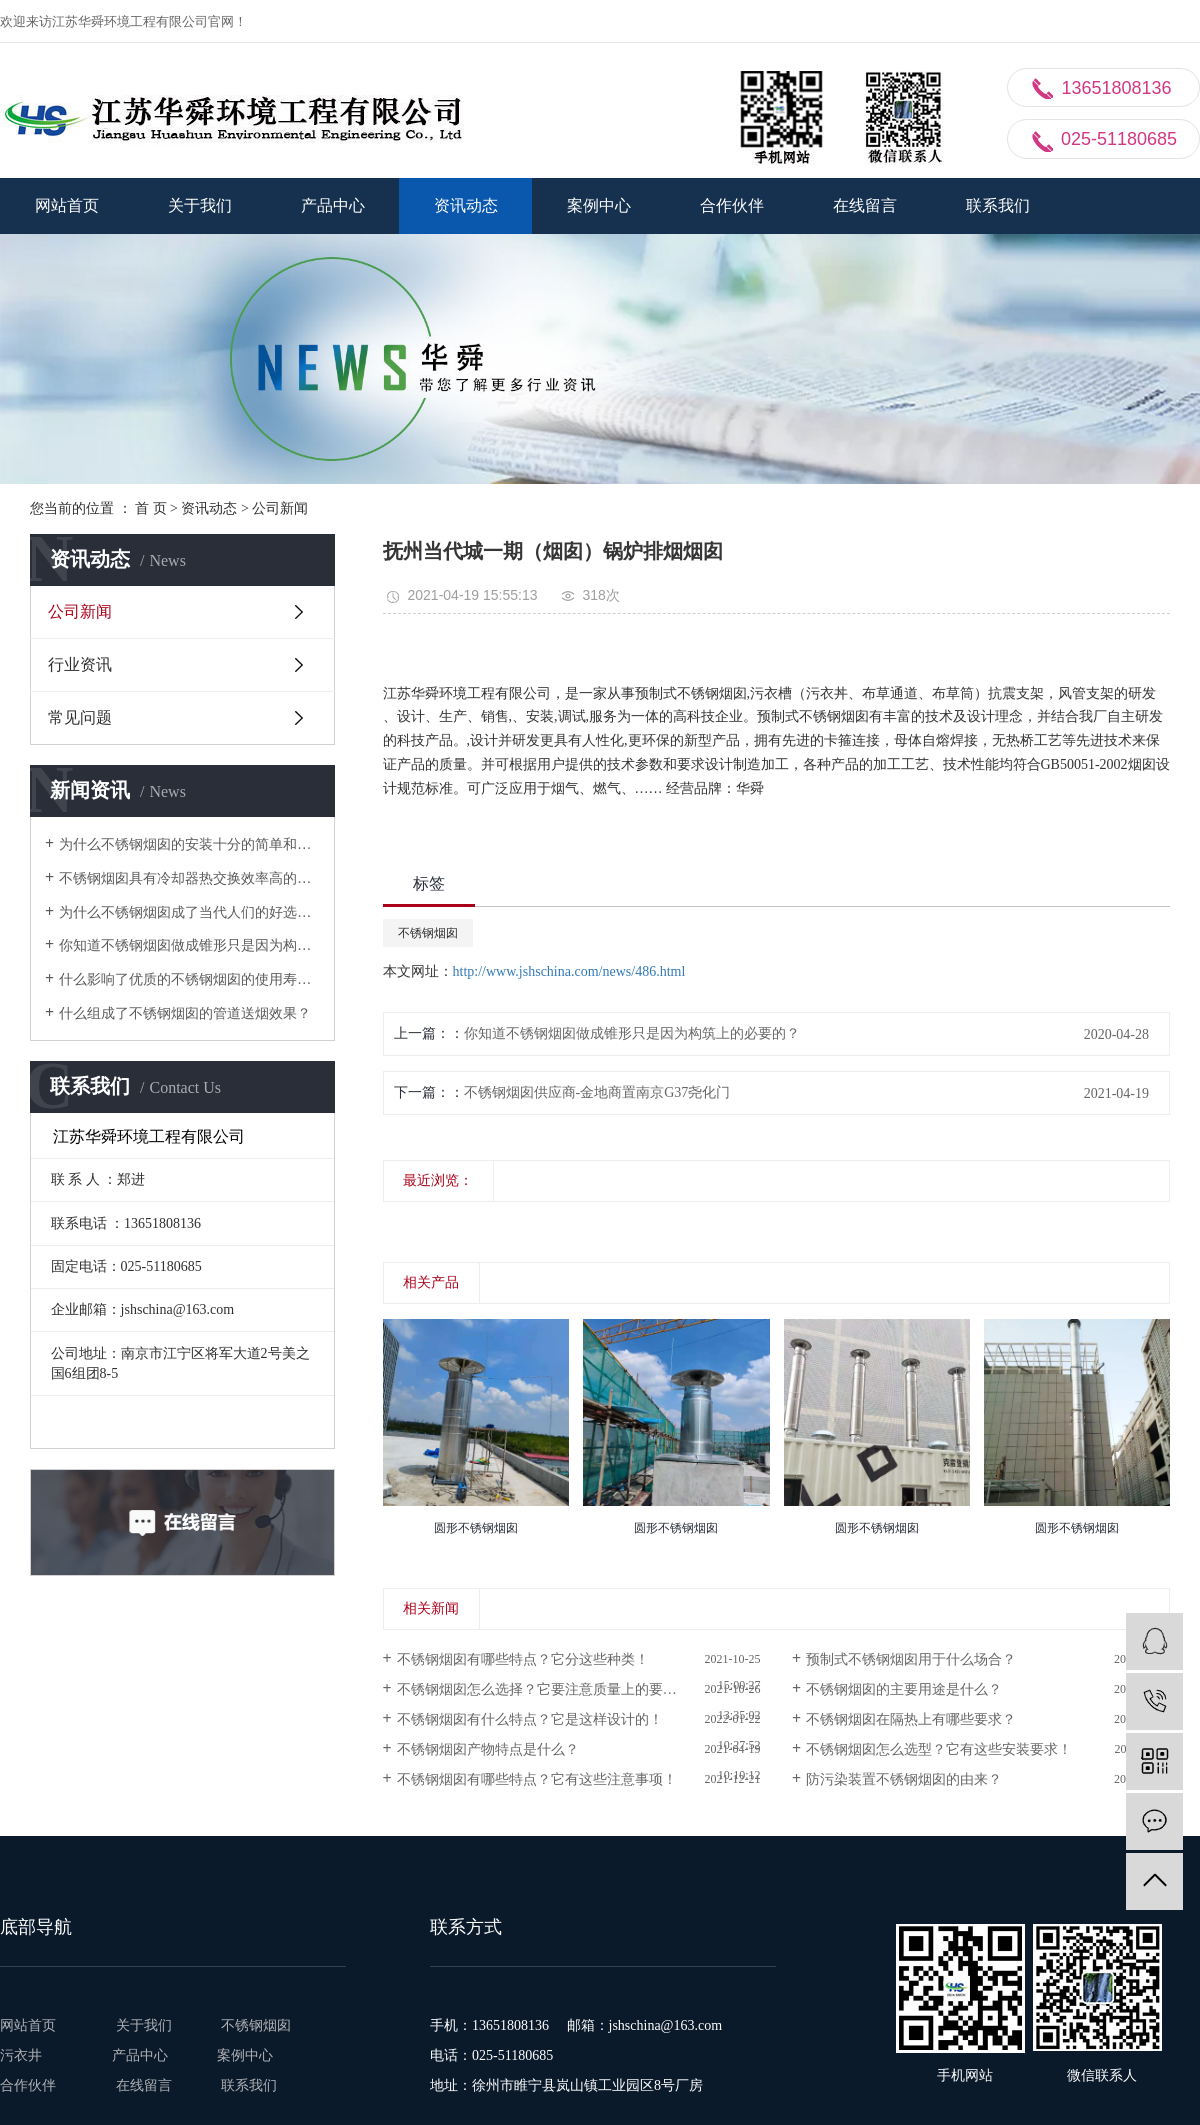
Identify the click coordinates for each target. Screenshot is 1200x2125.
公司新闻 (280, 508)
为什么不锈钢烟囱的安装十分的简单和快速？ (189, 844)
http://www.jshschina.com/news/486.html (569, 971)
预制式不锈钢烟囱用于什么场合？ (911, 1659)
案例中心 (599, 205)
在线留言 (865, 205)
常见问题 (80, 717)
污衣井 (33, 2055)
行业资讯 (80, 664)
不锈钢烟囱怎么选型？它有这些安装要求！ (939, 1749)
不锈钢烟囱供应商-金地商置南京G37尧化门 (597, 1092)
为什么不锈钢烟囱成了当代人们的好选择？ (189, 912)
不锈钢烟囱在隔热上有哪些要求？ (911, 1719)
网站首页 (67, 205)
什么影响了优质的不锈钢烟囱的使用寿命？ (189, 979)
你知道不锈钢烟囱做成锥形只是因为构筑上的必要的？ (189, 945)
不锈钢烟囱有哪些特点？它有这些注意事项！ (537, 1779)
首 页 (151, 508)
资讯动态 (466, 205)
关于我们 (200, 205)
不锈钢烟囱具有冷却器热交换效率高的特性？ (189, 878)
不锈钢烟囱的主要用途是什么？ (904, 1689)
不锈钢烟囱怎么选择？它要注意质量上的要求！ (544, 1689)
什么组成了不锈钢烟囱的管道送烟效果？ (185, 1013)
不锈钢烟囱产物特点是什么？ (488, 1749)
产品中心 (333, 205)
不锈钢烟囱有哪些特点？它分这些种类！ (523, 1659)
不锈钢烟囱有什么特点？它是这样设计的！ (530, 1719)
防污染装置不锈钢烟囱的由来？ (904, 1779)
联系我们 (998, 205)
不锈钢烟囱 (428, 933)
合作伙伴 (732, 205)
